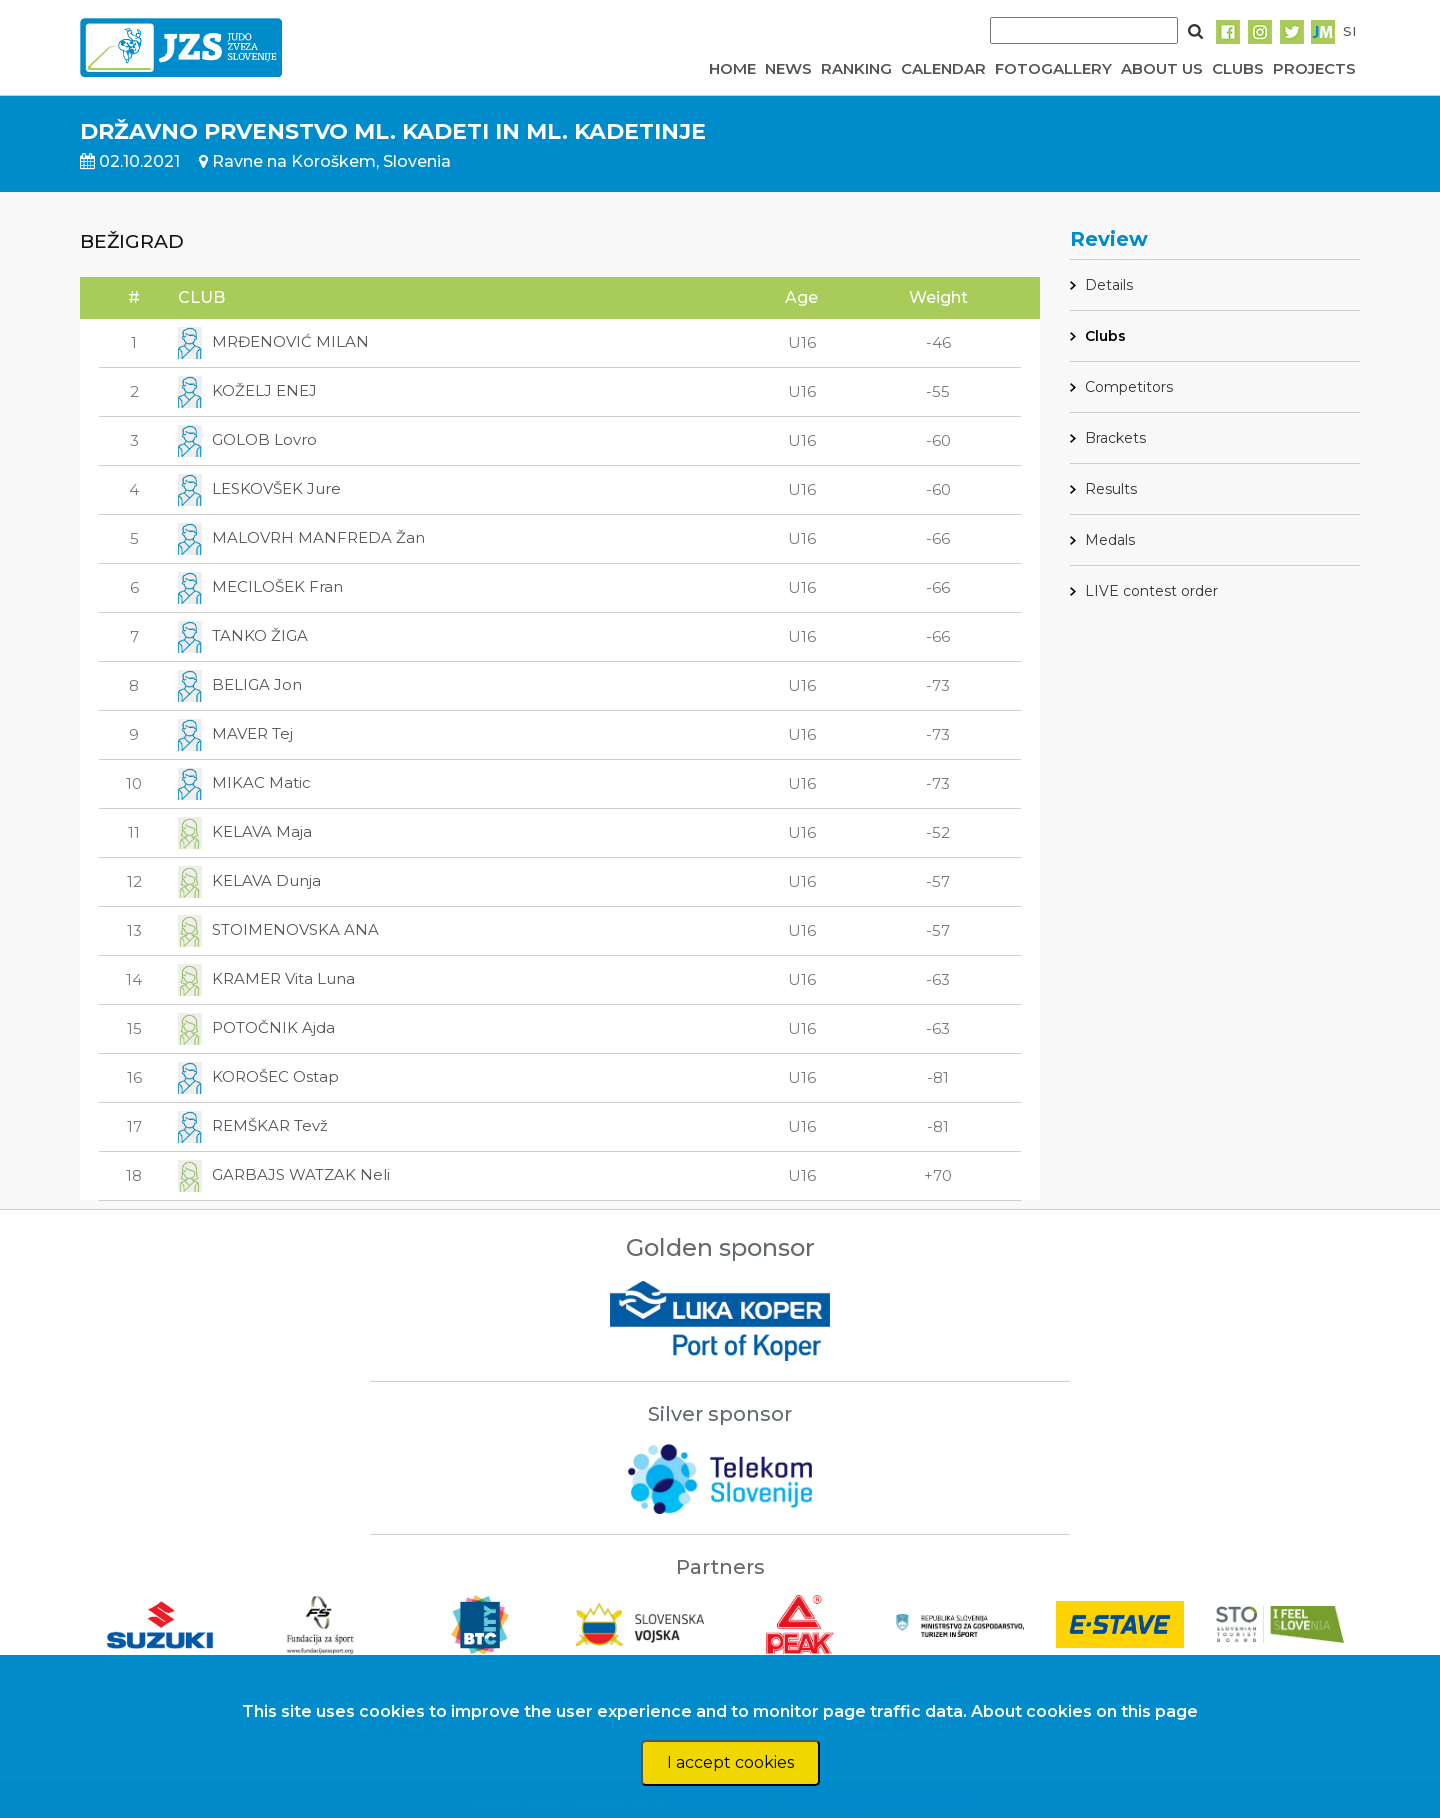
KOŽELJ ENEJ (247, 390)
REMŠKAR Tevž (253, 1125)
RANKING (856, 68)
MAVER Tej (235, 733)
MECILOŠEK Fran (260, 586)
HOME (732, 68)
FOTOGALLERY (1053, 68)
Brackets (1115, 438)
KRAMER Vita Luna (266, 978)
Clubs (1105, 336)
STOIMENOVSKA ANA (278, 929)
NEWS (788, 68)
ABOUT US (1162, 68)
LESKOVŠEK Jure (259, 488)
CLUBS (1238, 68)
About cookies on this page (1084, 1711)
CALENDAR (943, 68)
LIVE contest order (1151, 591)
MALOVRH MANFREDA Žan (301, 537)
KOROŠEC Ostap (258, 1076)
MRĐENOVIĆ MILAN (273, 341)
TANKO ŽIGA (243, 635)
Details (1109, 285)
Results (1111, 489)
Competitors (1129, 387)
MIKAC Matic (244, 782)
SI (1349, 31)
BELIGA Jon (240, 684)
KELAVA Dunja (249, 880)
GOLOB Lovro (247, 439)
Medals (1110, 540)
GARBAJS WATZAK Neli (284, 1174)
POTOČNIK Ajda (256, 1027)
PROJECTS (1314, 68)
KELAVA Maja (245, 831)
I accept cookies (730, 1762)
